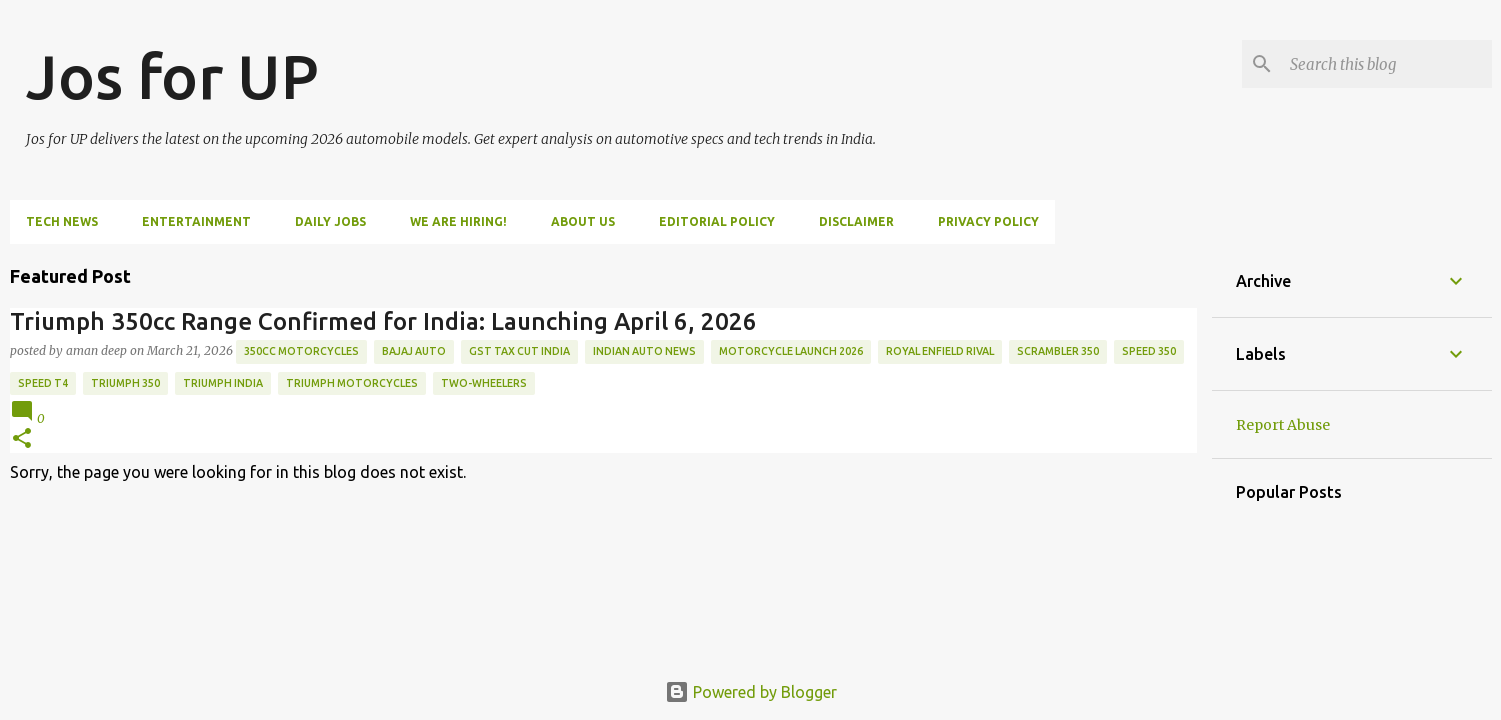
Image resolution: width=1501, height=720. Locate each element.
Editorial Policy (717, 221)
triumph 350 (125, 383)
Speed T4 (43, 383)
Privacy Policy (988, 221)
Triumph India (223, 383)
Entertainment (196, 221)
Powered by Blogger (751, 692)
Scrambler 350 (1058, 351)
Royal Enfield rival (940, 351)
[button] (22, 439)
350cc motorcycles (301, 351)
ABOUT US (583, 221)
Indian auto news (644, 351)
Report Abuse (1283, 425)
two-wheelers (484, 383)
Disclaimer (856, 221)
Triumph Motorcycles (352, 383)
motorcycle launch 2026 (791, 351)
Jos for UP (172, 76)
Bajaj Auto (414, 351)
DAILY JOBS (330, 221)
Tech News (62, 221)
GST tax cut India (519, 351)
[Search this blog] (1387, 64)
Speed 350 (1149, 351)
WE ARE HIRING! (458, 221)
